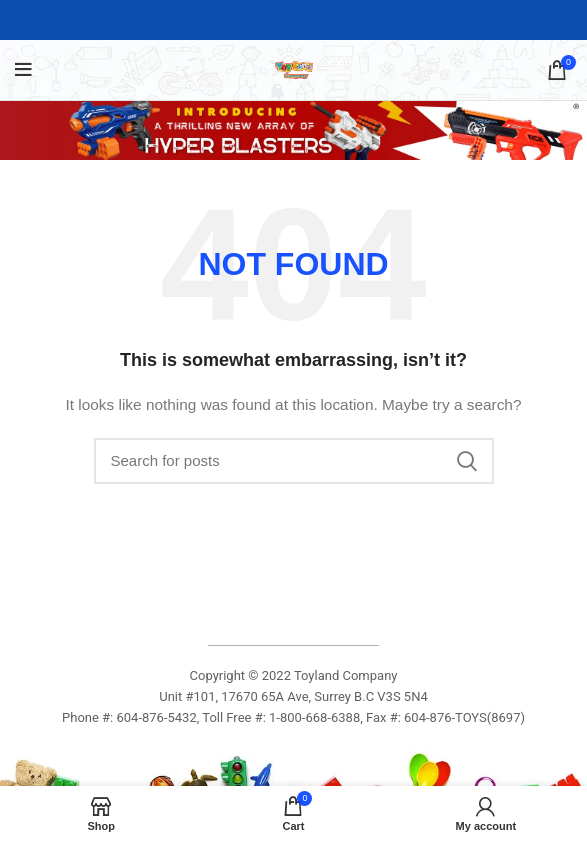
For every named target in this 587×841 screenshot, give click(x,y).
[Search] (294, 461)
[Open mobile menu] (23, 70)
